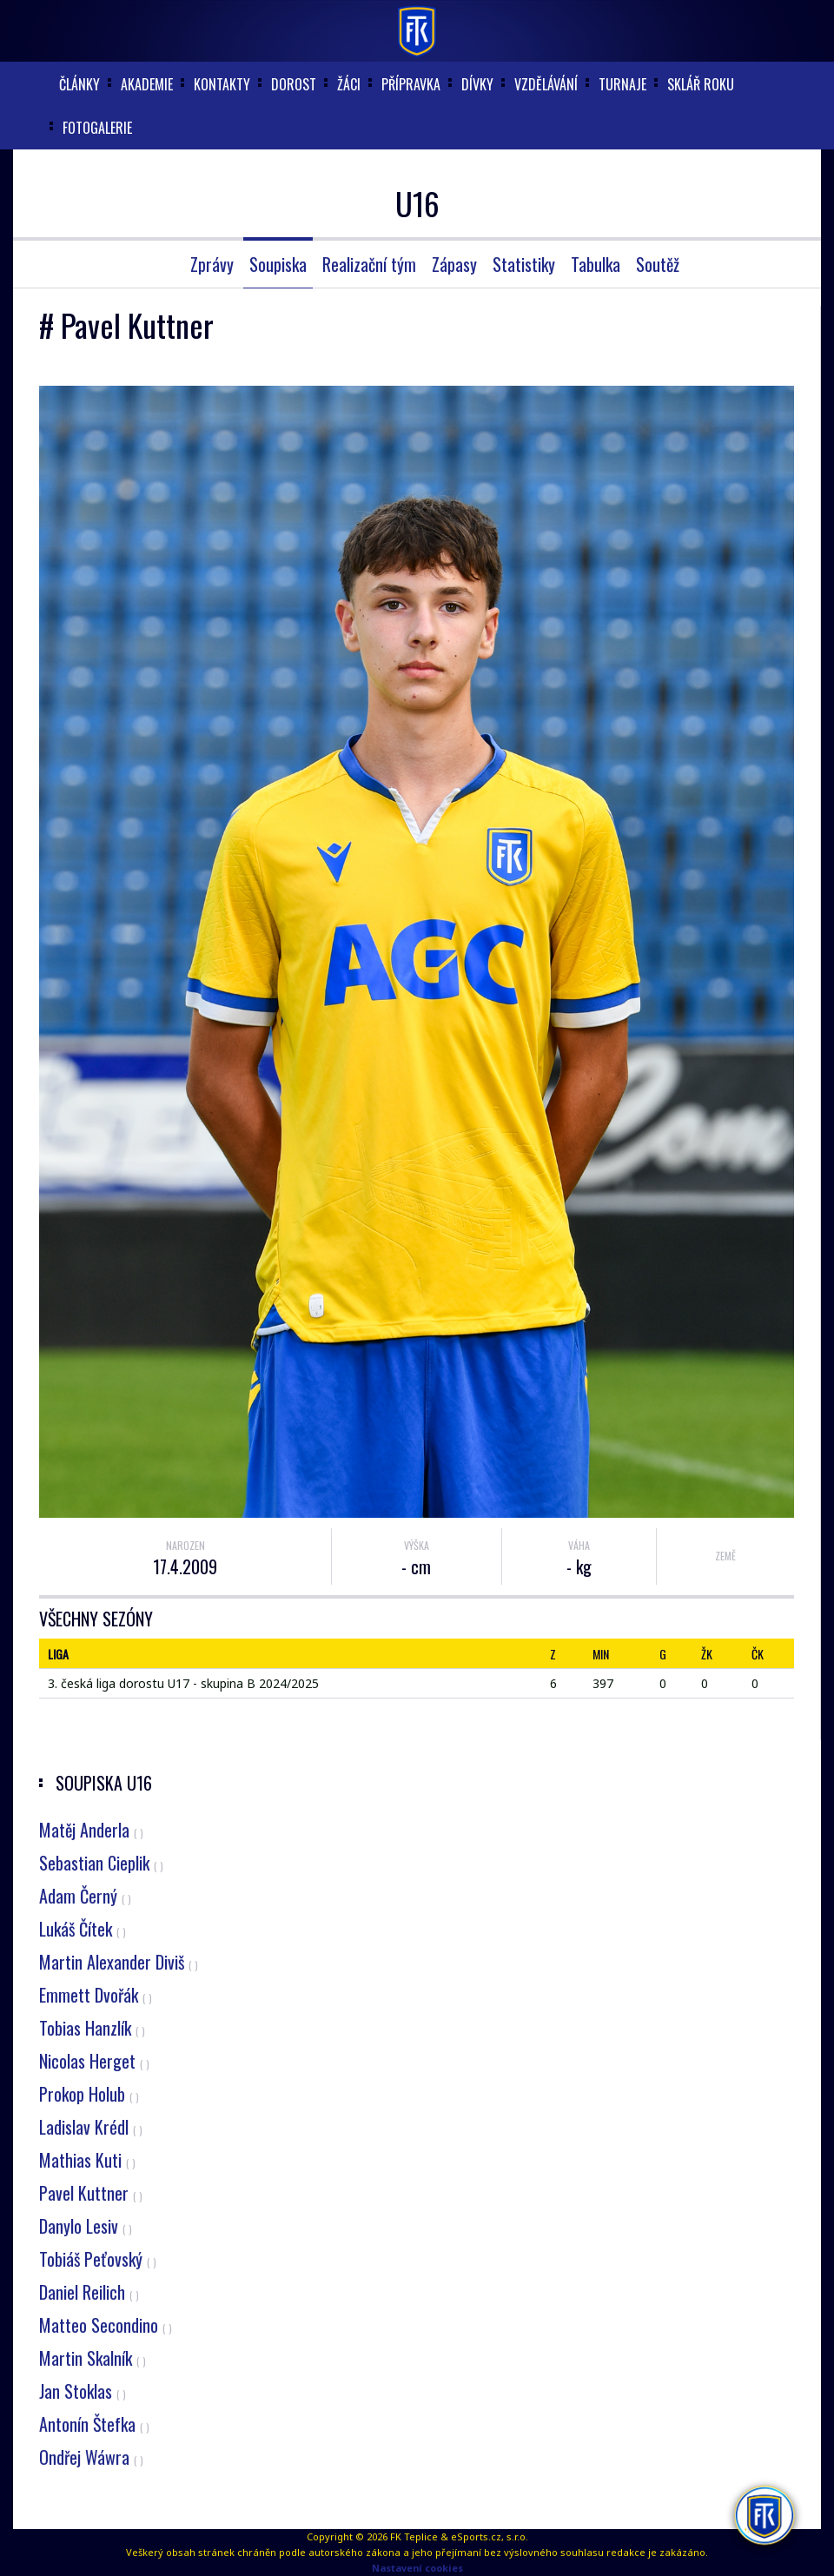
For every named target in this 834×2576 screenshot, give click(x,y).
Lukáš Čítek (82, 1929)
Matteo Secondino (105, 2325)
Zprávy (212, 264)
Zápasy (454, 264)
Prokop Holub (89, 2094)
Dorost (293, 84)
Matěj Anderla (91, 1830)
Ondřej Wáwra (91, 2457)
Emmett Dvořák (95, 1995)
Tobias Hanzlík (92, 2028)
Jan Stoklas (82, 2391)
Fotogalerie (97, 127)
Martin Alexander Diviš (118, 1962)
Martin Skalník (92, 2358)
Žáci (349, 84)
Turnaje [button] (622, 84)
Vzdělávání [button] (546, 84)
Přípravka (410, 84)
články (79, 84)
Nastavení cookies (417, 2567)
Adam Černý (85, 1896)
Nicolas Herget (94, 2061)
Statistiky (524, 264)
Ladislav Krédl (90, 2127)
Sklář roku (700, 84)
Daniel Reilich (89, 2292)
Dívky (477, 84)
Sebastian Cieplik (101, 1863)
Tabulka (595, 264)
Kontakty (222, 84)
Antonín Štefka (94, 2424)
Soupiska (278, 264)
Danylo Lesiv (85, 2226)
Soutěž (657, 264)
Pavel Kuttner (90, 2193)
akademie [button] (147, 84)
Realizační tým (369, 264)
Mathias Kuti (87, 2160)
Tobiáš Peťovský (97, 2259)
